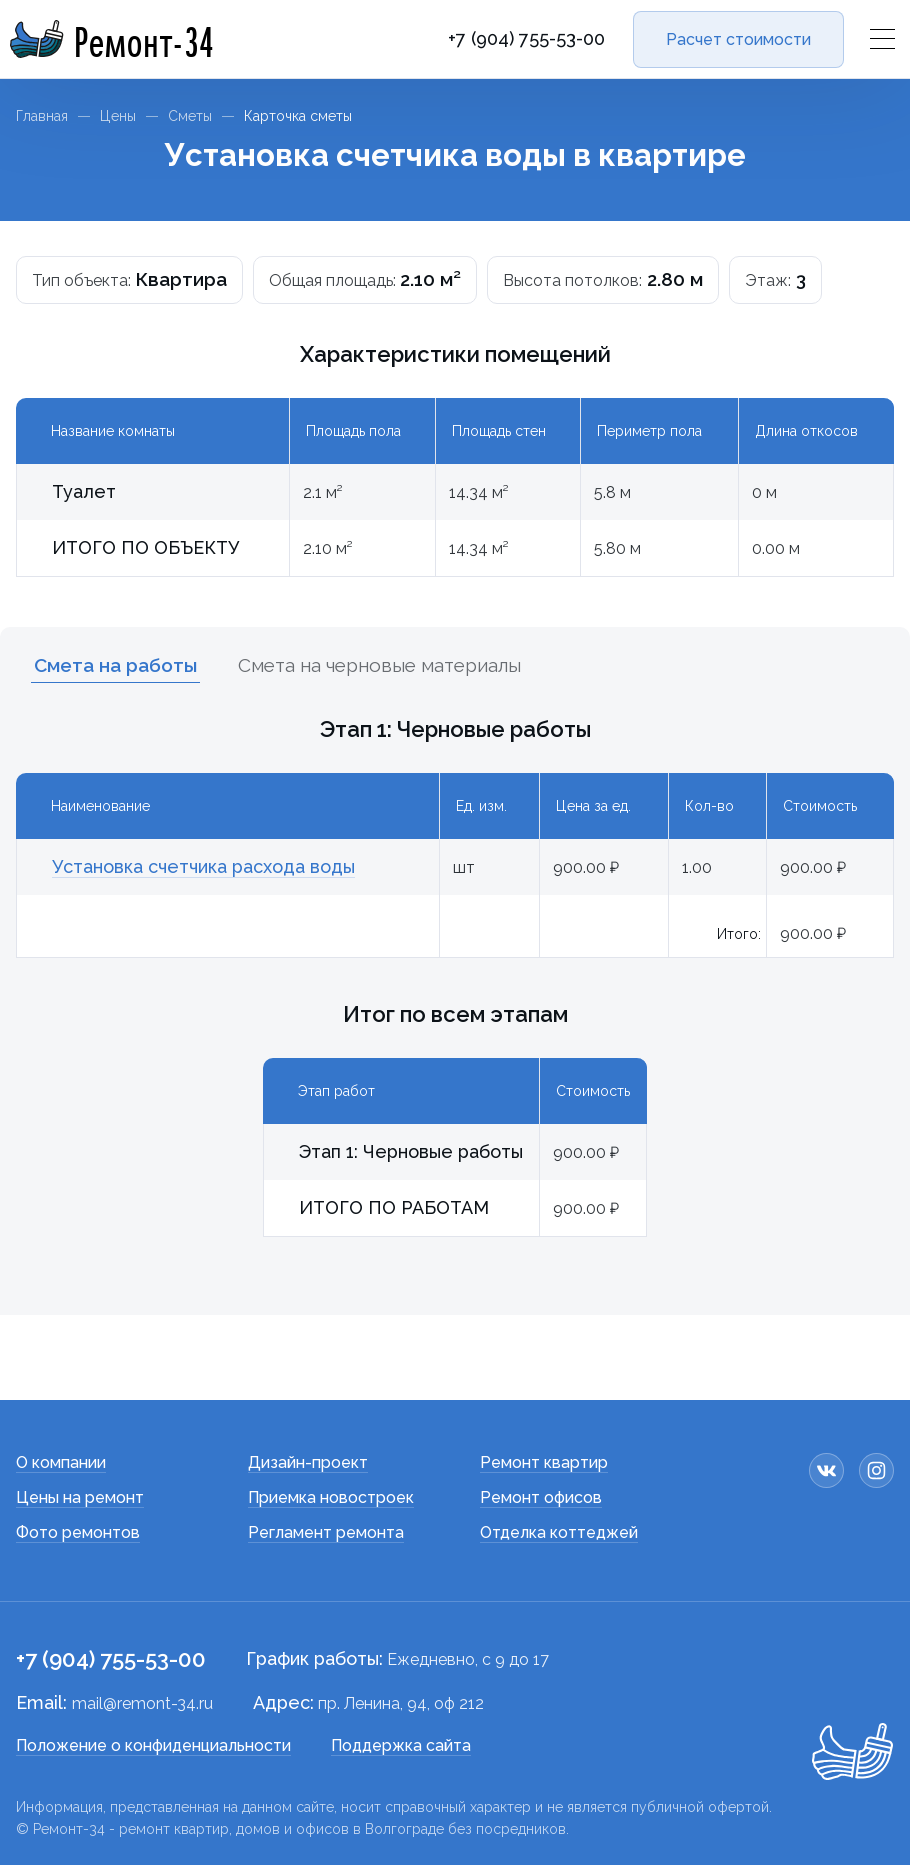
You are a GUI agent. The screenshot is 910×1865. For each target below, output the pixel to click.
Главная (42, 116)
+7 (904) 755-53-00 (526, 39)
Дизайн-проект (308, 1462)
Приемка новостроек (331, 1497)
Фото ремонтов (78, 1532)
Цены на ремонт (80, 1497)
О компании (61, 1462)
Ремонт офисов (541, 1497)
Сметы (190, 116)
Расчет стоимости (738, 39)
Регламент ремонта (326, 1532)
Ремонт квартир (544, 1462)
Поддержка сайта (401, 1745)
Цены (118, 116)
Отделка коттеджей (559, 1532)
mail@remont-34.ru (142, 1703)
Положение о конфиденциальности (153, 1745)
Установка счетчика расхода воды (203, 866)
